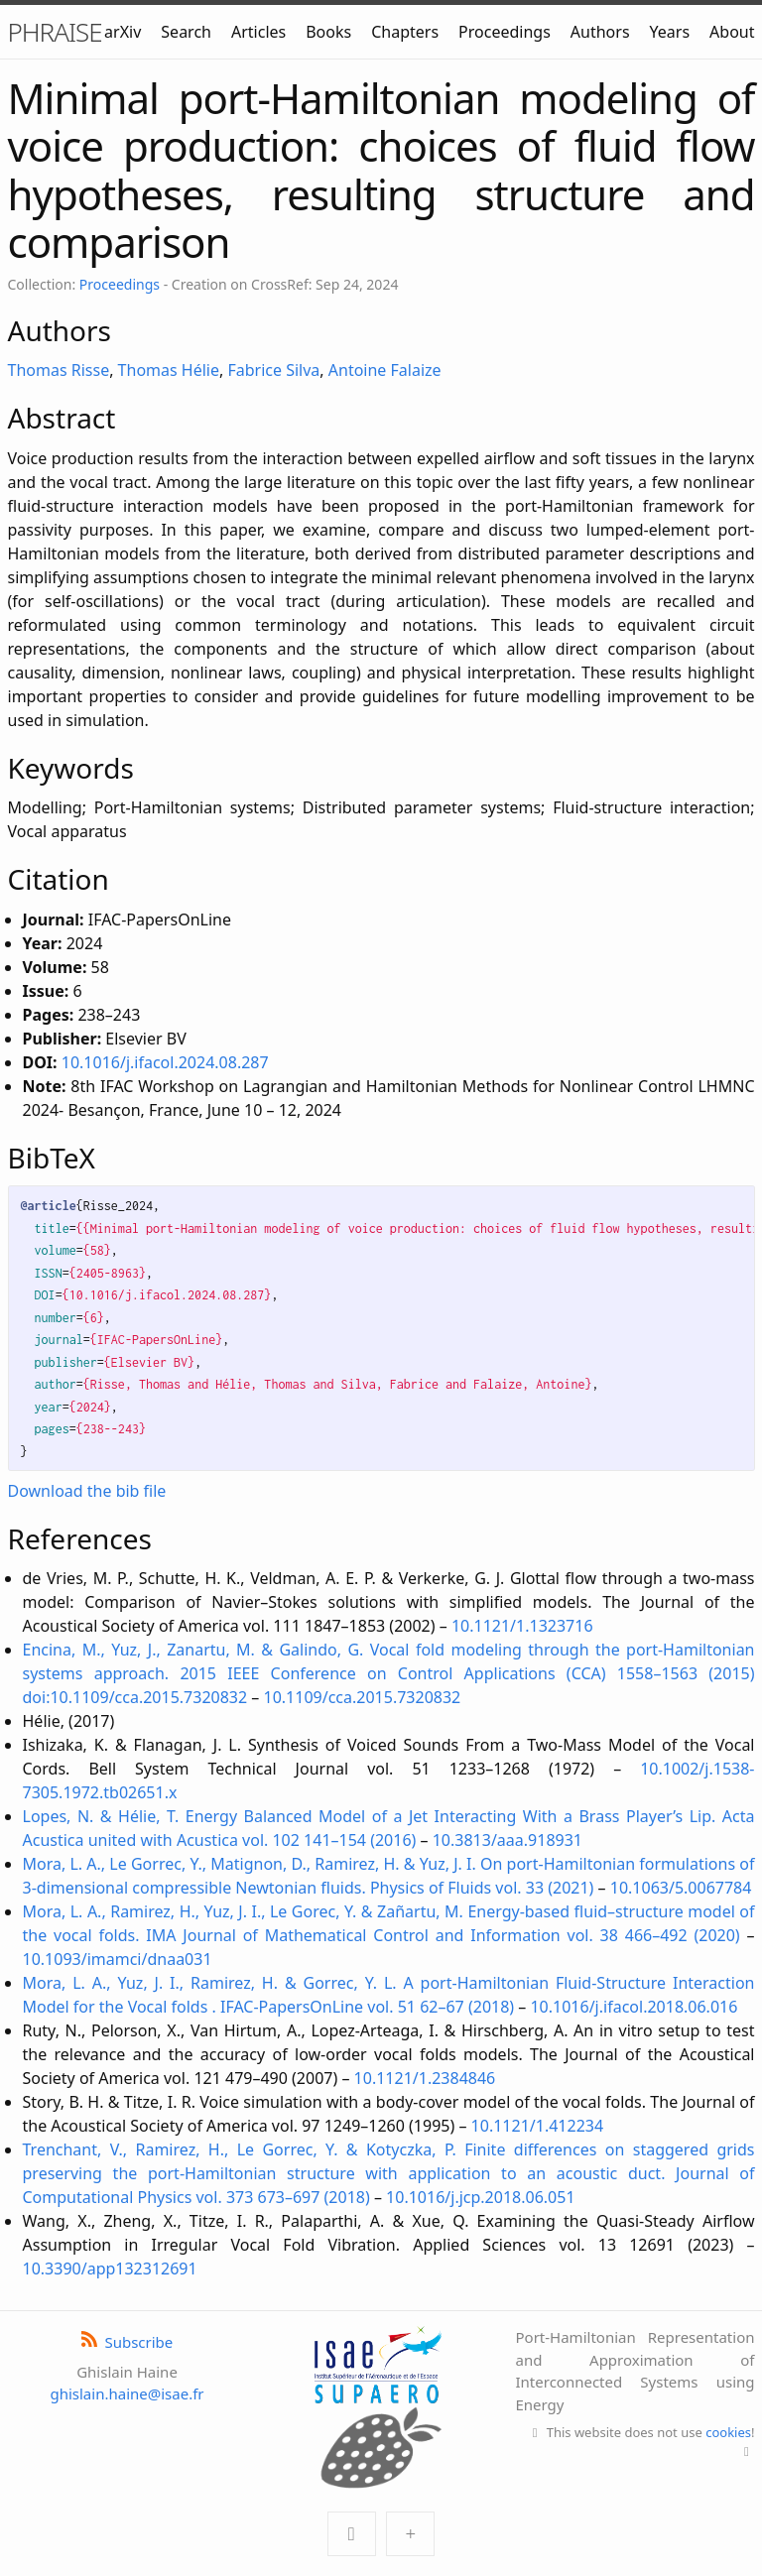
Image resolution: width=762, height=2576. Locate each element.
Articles (258, 32)
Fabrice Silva (273, 370)
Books (328, 32)
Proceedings (504, 32)
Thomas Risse (59, 370)
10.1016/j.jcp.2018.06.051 (480, 2197)
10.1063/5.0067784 (681, 1888)
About (731, 32)
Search (186, 32)
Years (670, 32)
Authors (600, 32)
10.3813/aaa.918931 (507, 1840)
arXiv (122, 32)
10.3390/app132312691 (110, 2268)
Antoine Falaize (385, 370)
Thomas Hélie (168, 370)
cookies (728, 2432)
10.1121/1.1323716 (522, 1626)
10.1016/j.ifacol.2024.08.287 (165, 1062)
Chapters (405, 32)
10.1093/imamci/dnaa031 (117, 1959)
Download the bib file (87, 1491)
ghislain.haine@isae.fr (126, 2393)
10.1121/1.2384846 (425, 2078)
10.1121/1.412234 (537, 2126)
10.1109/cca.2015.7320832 (362, 1697)
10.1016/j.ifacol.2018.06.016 (633, 2007)
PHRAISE (55, 32)
